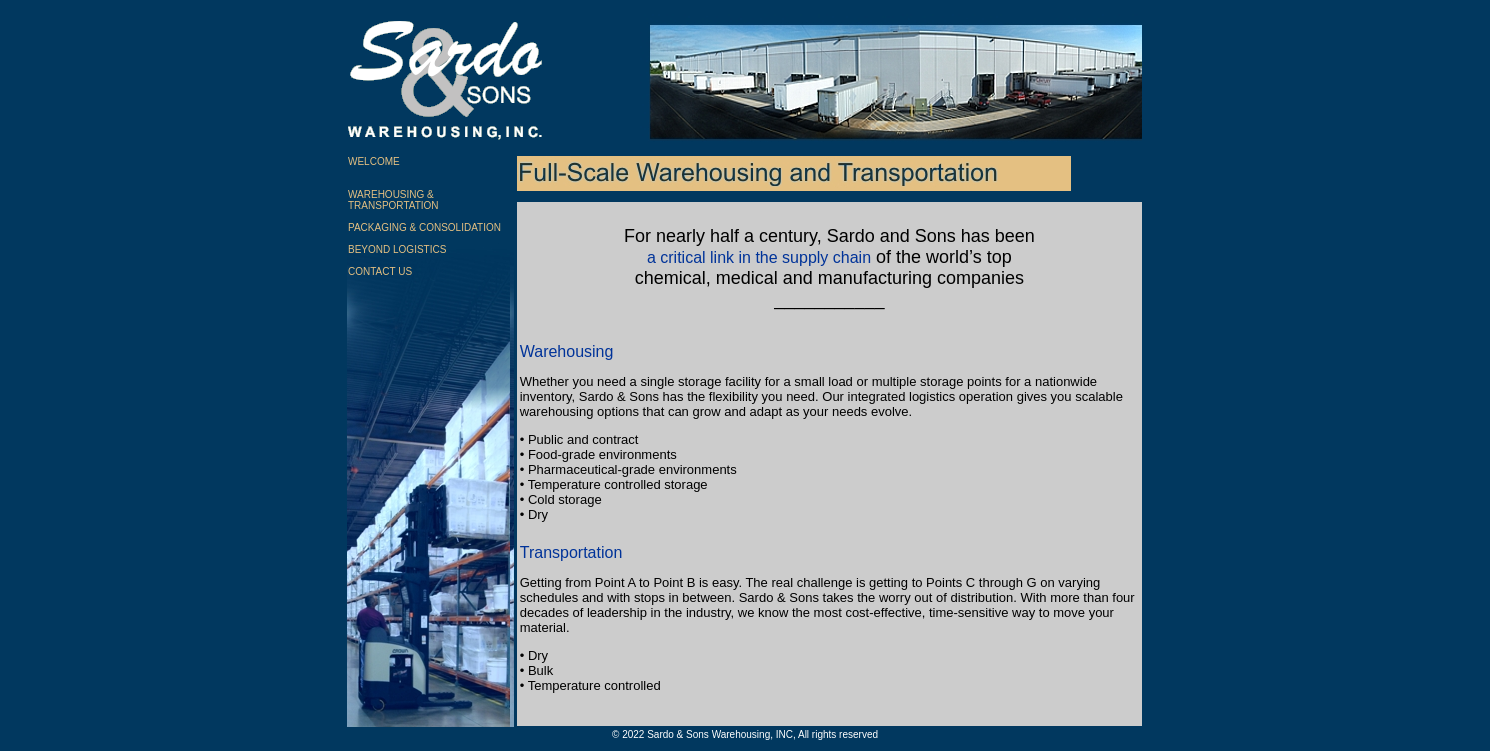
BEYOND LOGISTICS (397, 249)
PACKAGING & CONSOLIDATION (424, 227)
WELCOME (374, 161)
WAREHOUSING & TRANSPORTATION (393, 200)
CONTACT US (380, 271)
